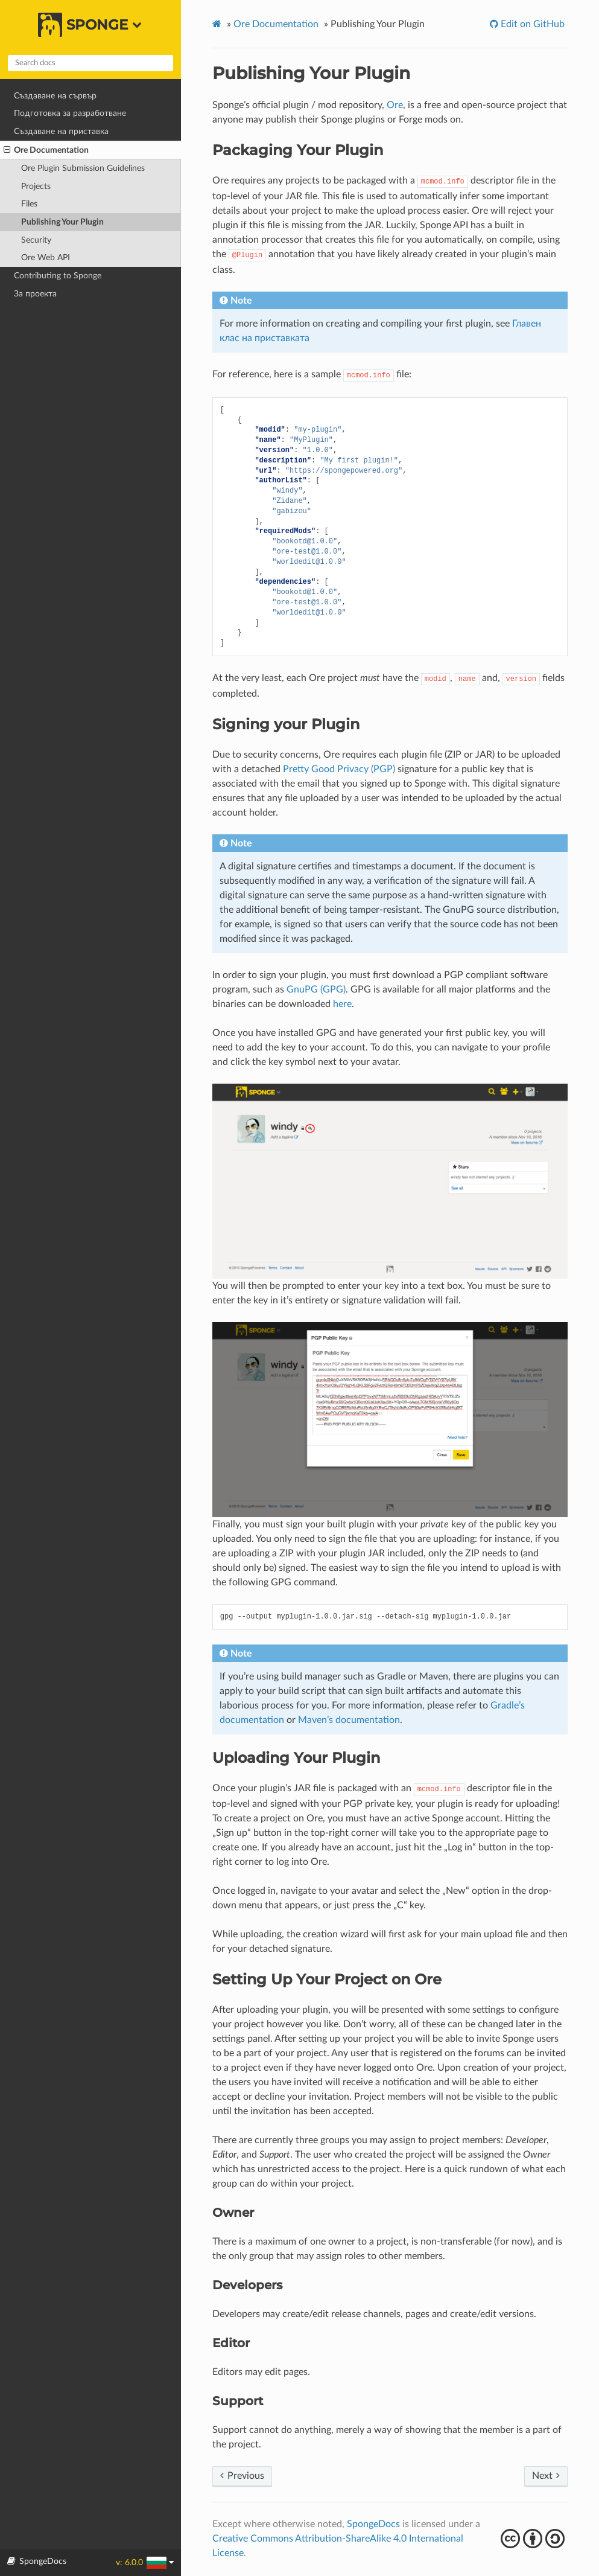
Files (29, 203)
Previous (242, 2476)
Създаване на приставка (61, 131)
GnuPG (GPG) (316, 989)
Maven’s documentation (349, 1720)
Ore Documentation (46, 150)
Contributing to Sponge (57, 275)
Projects (36, 186)
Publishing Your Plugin (62, 221)
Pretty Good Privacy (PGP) (339, 769)
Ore (395, 105)
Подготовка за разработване (70, 113)
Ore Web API (45, 257)
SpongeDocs (373, 2524)
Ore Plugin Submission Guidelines (83, 168)
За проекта (35, 293)
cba (534, 2538)
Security (36, 239)
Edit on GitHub (531, 24)
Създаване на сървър (55, 95)
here (342, 1004)
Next (546, 2476)
